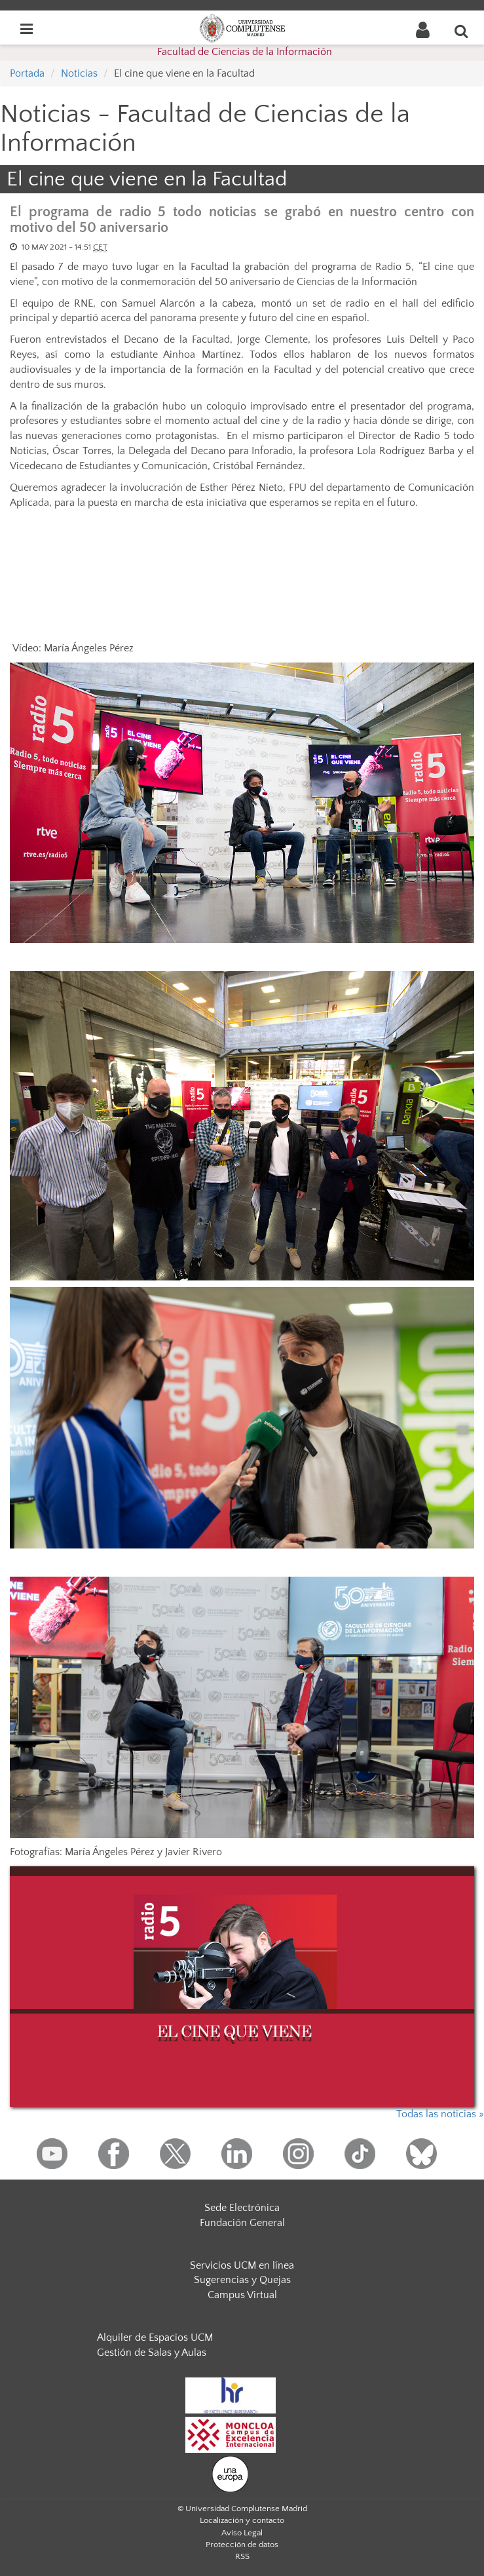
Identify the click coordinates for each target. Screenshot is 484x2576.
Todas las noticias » (440, 2114)
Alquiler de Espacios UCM (155, 2337)
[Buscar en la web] (462, 31)
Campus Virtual (242, 2295)
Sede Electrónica (242, 2208)
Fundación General (242, 2223)
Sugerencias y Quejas (242, 2280)
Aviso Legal (242, 2532)
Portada (27, 73)
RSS (242, 2556)
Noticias (79, 73)
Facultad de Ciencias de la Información (244, 52)
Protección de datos (242, 2544)
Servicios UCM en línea (242, 2265)
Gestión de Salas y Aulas (151, 2352)
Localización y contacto (242, 2520)
